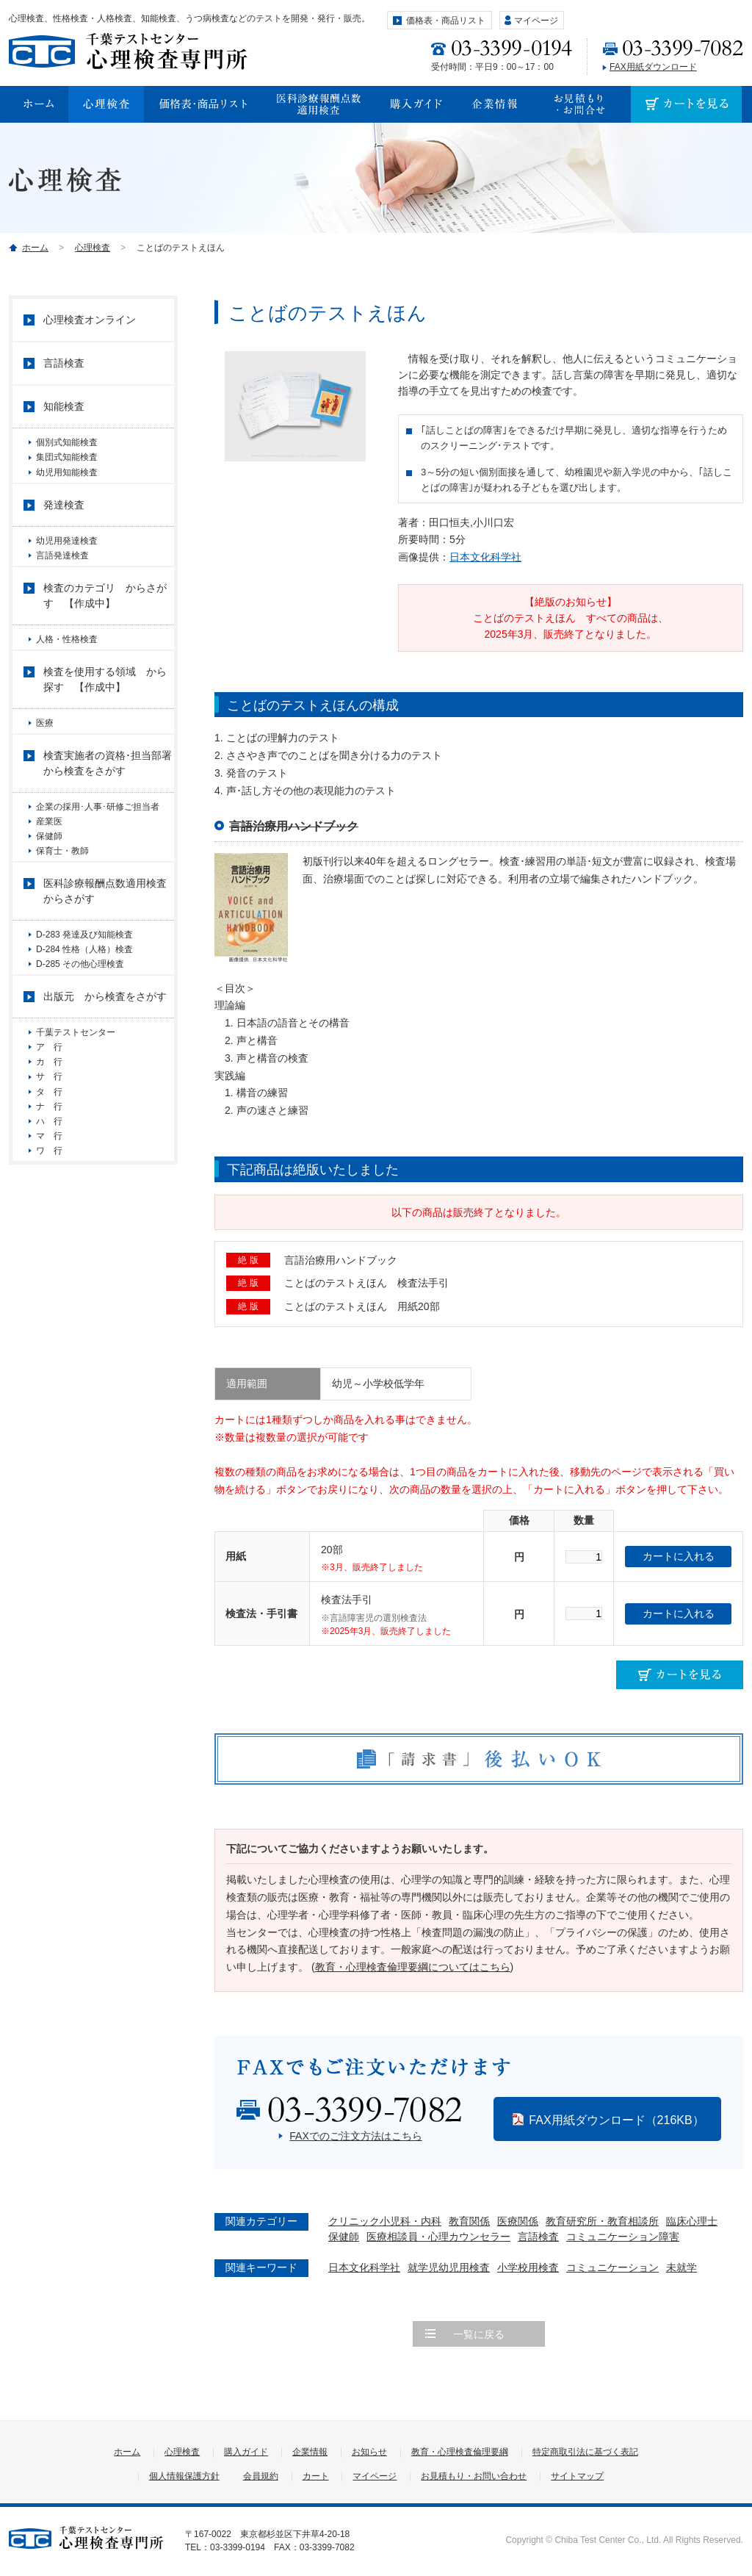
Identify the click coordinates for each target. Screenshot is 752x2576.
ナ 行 (49, 1215)
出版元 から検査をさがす (105, 1076)
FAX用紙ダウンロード (653, 67)
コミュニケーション (612, 2267)
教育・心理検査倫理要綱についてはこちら (412, 1967)
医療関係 (517, 2221)
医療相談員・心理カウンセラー (438, 2236)
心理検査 (92, 247)
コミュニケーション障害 (622, 2236)
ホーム (35, 247)
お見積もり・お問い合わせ (474, 2476)
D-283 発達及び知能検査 (84, 998)
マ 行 (49, 1256)
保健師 (343, 2236)
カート (316, 2476)
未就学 (681, 2267)
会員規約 (260, 2476)
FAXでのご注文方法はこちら (355, 2136)
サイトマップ (577, 2476)
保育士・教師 (62, 908)
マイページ (536, 20)
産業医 (49, 867)
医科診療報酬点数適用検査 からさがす (108, 954)
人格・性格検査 (67, 668)
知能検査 (63, 406)
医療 (45, 757)
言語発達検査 (62, 578)
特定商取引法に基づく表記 (585, 2452)
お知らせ (369, 2452)
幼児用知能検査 (67, 483)
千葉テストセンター (75, 1112)
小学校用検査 (528, 2267)
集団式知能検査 (67, 463)
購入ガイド (246, 2452)
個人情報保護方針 (184, 2476)
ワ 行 (49, 1276)
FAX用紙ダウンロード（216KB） (616, 2120)
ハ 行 (49, 1236)
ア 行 (53, 1133)
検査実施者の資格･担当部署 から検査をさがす (108, 802)
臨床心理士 (691, 2221)
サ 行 (53, 1174)
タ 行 (49, 1195)
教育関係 (469, 2221)
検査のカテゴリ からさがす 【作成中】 (105, 624)
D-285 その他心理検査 (80, 1039)
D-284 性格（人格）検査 (84, 1018)
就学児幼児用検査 (449, 2267)
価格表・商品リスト (445, 20)
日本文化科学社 (485, 557)
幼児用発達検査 (67, 558)
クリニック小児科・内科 (384, 2221)
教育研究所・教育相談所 (602, 2221)
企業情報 (310, 2452)
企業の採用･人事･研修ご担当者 (102, 846)
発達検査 (63, 522)
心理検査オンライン (89, 319)
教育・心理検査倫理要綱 (459, 2452)
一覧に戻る (479, 2334)
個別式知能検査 (67, 442)
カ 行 (49, 1153)
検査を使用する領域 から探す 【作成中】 (105, 713)
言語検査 (538, 2236)
